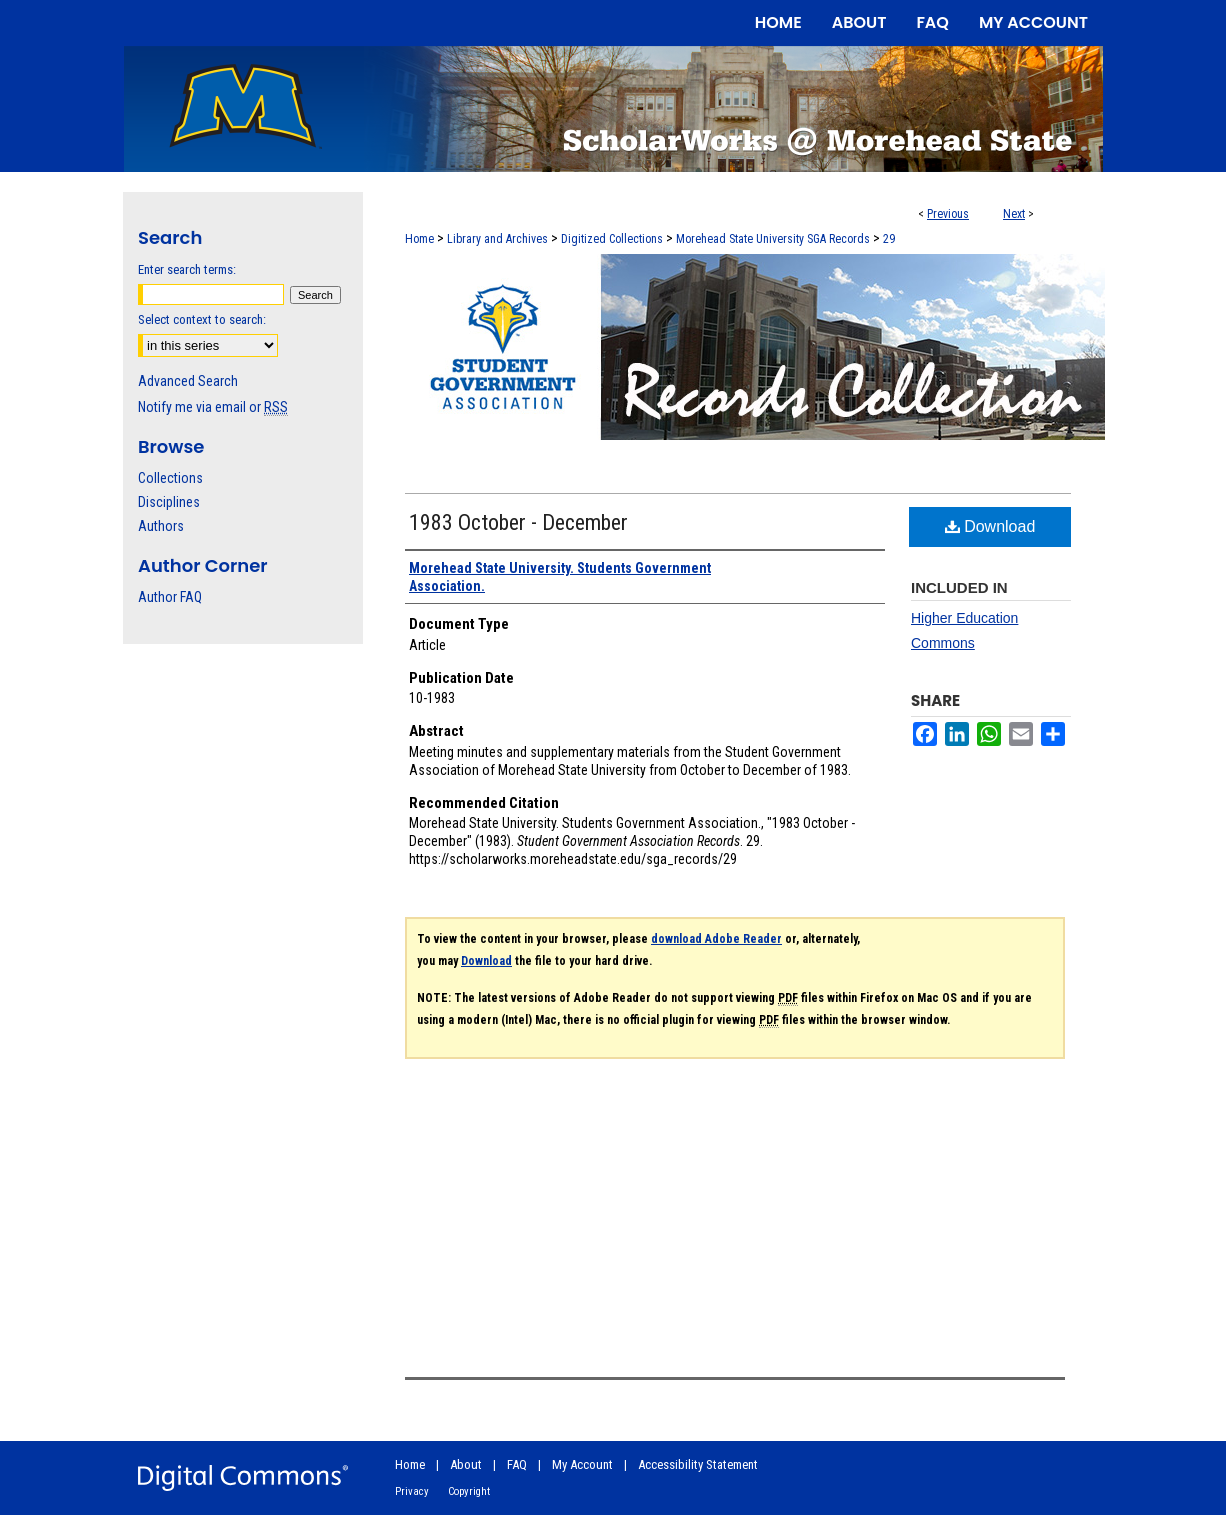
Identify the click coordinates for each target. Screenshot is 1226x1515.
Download (990, 526)
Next (1014, 214)
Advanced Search (188, 381)
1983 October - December (518, 522)
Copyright (469, 1491)
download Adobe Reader (716, 939)
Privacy (412, 1491)
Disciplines (169, 502)
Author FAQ (170, 597)
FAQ (517, 1464)
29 (889, 239)
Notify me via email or (213, 407)
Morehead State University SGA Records (773, 239)
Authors (161, 526)
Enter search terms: (187, 269)
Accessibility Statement (698, 1464)
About (466, 1464)
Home (419, 239)
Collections (170, 478)
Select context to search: (202, 319)
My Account (582, 1464)
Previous (948, 214)
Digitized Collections (612, 239)
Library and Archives (497, 239)
